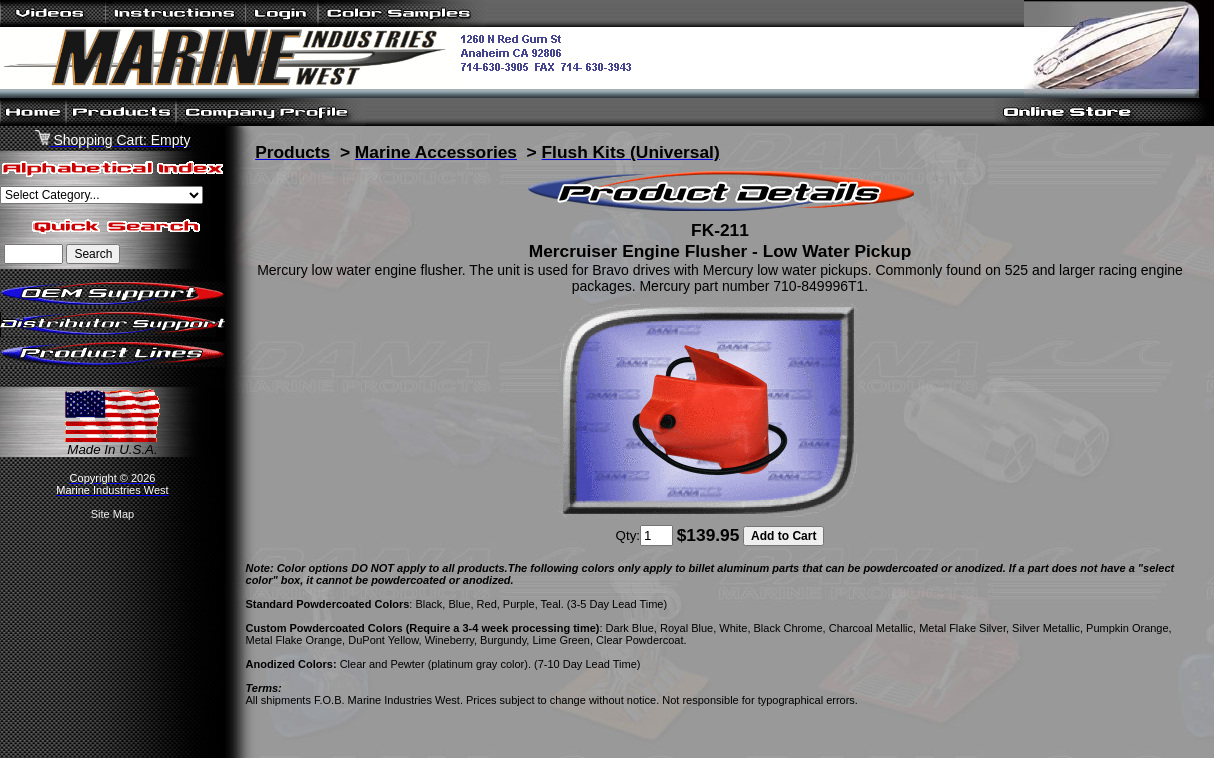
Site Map (112, 514)
